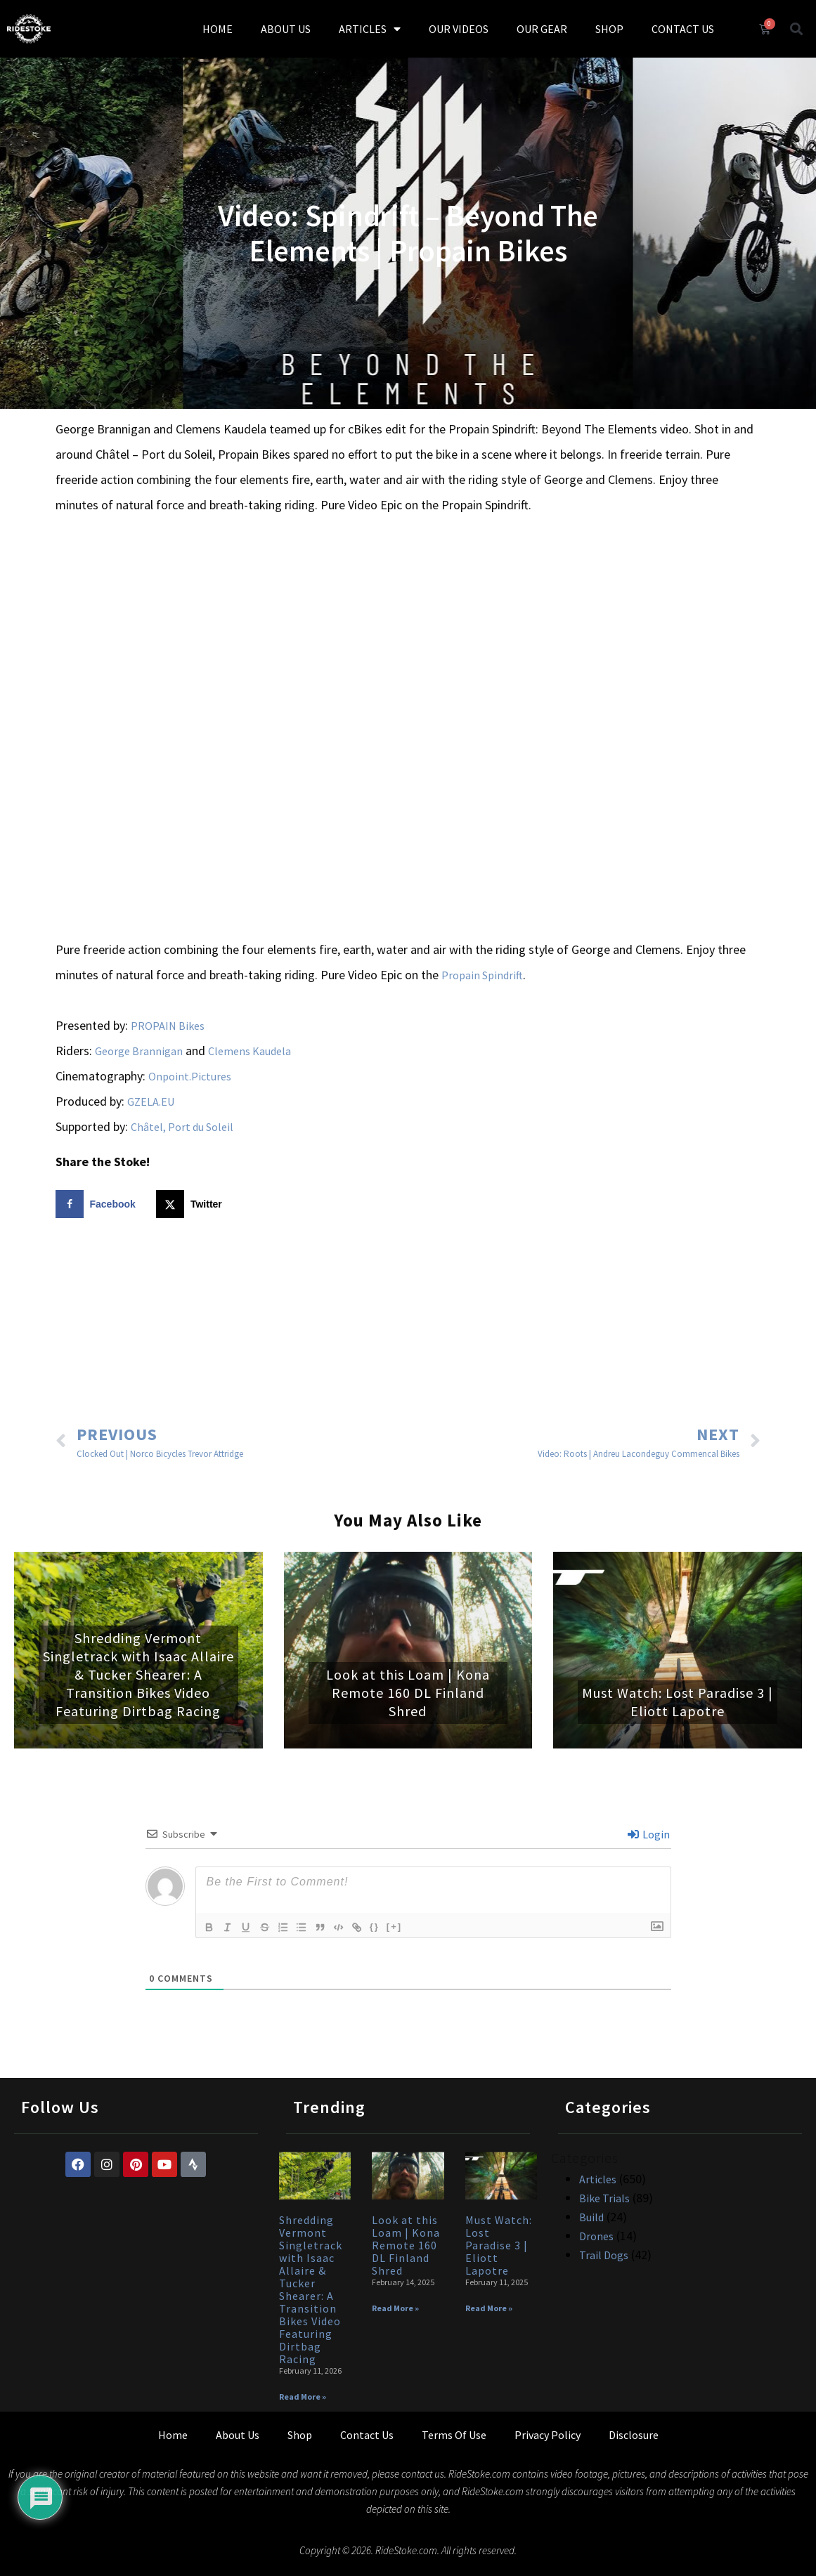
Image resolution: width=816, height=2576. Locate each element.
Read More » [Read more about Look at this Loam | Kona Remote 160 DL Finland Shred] (395, 2308)
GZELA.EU (150, 1101)
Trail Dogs (603, 2255)
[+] (405, 1926)
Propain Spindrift (482, 975)
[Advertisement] (408, 1323)
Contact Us (367, 2435)
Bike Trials (604, 2198)
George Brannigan (139, 1051)
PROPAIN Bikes (168, 1026)
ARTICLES (370, 28)
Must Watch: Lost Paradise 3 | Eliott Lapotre (677, 1702)
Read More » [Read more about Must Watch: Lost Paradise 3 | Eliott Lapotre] (488, 2308)
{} (385, 1926)
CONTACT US (683, 29)
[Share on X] (192, 1204)
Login (649, 1834)
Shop (299, 2435)
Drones (596, 2236)
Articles (597, 2179)
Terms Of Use (454, 2435)
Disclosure (634, 2435)
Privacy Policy (547, 2435)
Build (591, 2217)
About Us (237, 2435)
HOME (217, 29)
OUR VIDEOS (458, 29)
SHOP (609, 29)
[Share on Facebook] (99, 1204)
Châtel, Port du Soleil (182, 1127)
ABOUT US (286, 29)
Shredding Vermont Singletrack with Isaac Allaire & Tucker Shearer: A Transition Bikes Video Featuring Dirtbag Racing (138, 1674)
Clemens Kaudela (249, 1051)
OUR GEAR (542, 29)
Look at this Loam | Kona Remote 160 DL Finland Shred (408, 1693)
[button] (796, 28)
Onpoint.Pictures (189, 1076)
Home (173, 2435)
